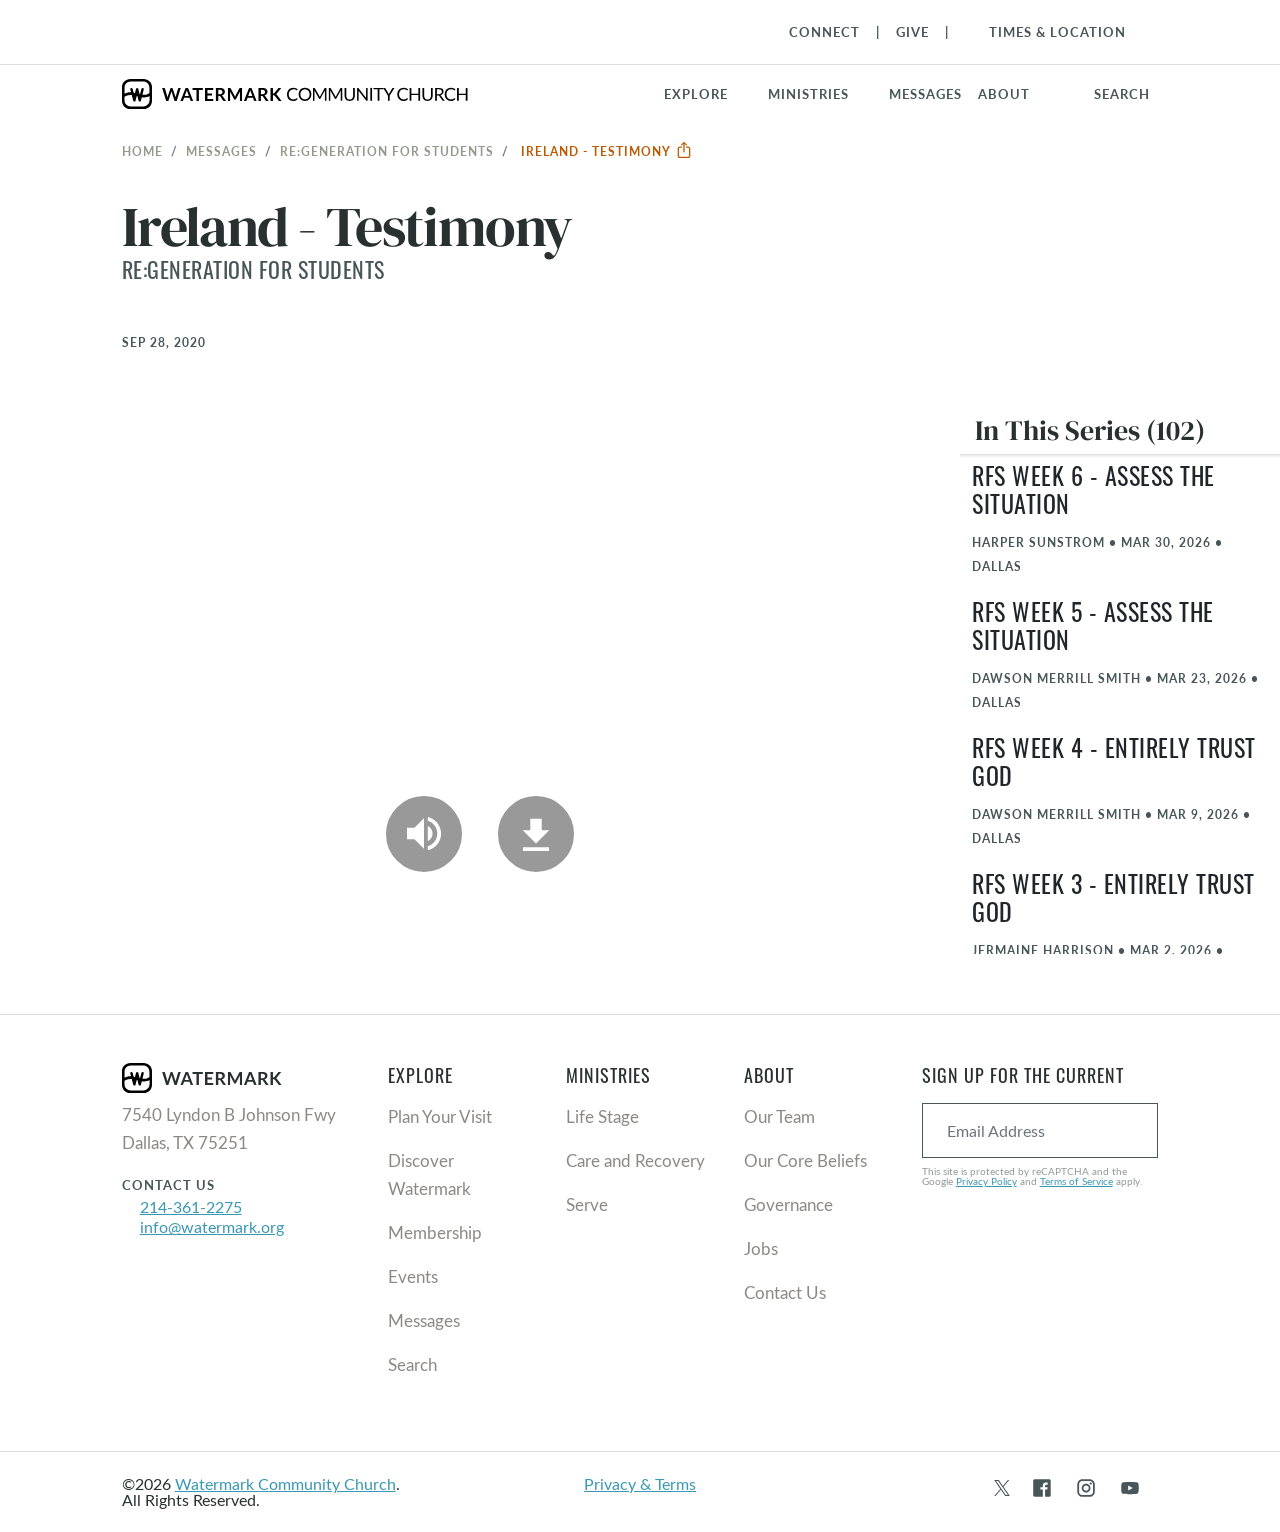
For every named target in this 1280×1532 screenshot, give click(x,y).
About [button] (1004, 94)
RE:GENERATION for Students (387, 151)
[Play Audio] (424, 834)
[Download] (536, 834)
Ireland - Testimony (607, 151)
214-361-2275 (191, 1206)
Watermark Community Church (285, 1483)
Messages (221, 151)
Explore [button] (696, 94)
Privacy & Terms (640, 1483)
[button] (820, 94)
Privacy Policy (986, 1181)
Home (142, 151)
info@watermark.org (212, 1226)
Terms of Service (1076, 1181)
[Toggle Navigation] (1047, 32)
